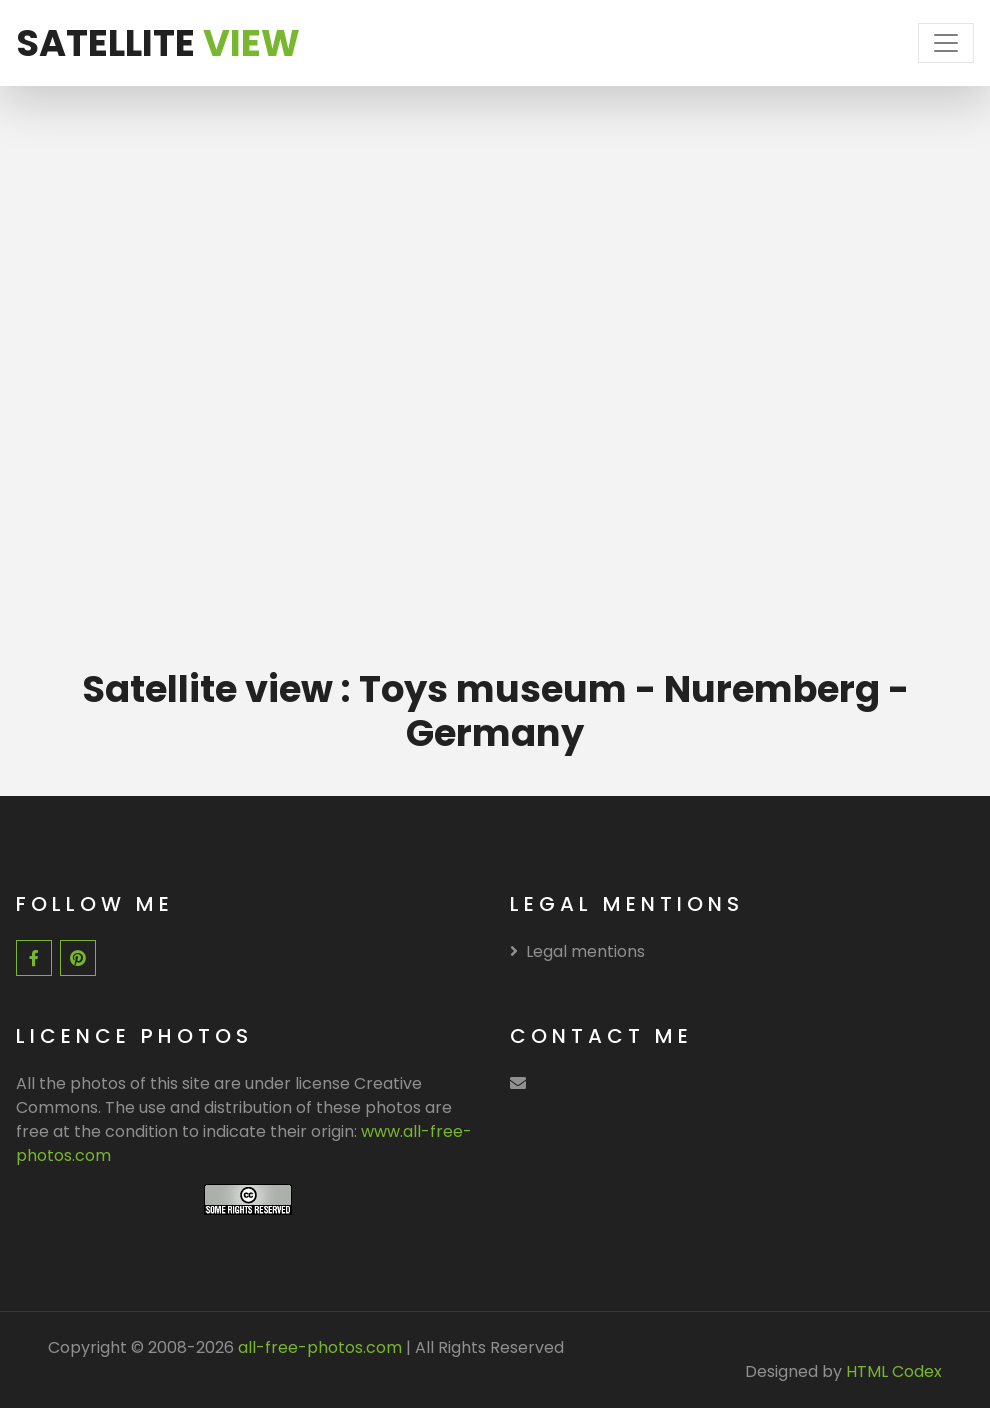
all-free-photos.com (318, 1347)
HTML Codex (894, 1371)
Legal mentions (577, 951)
